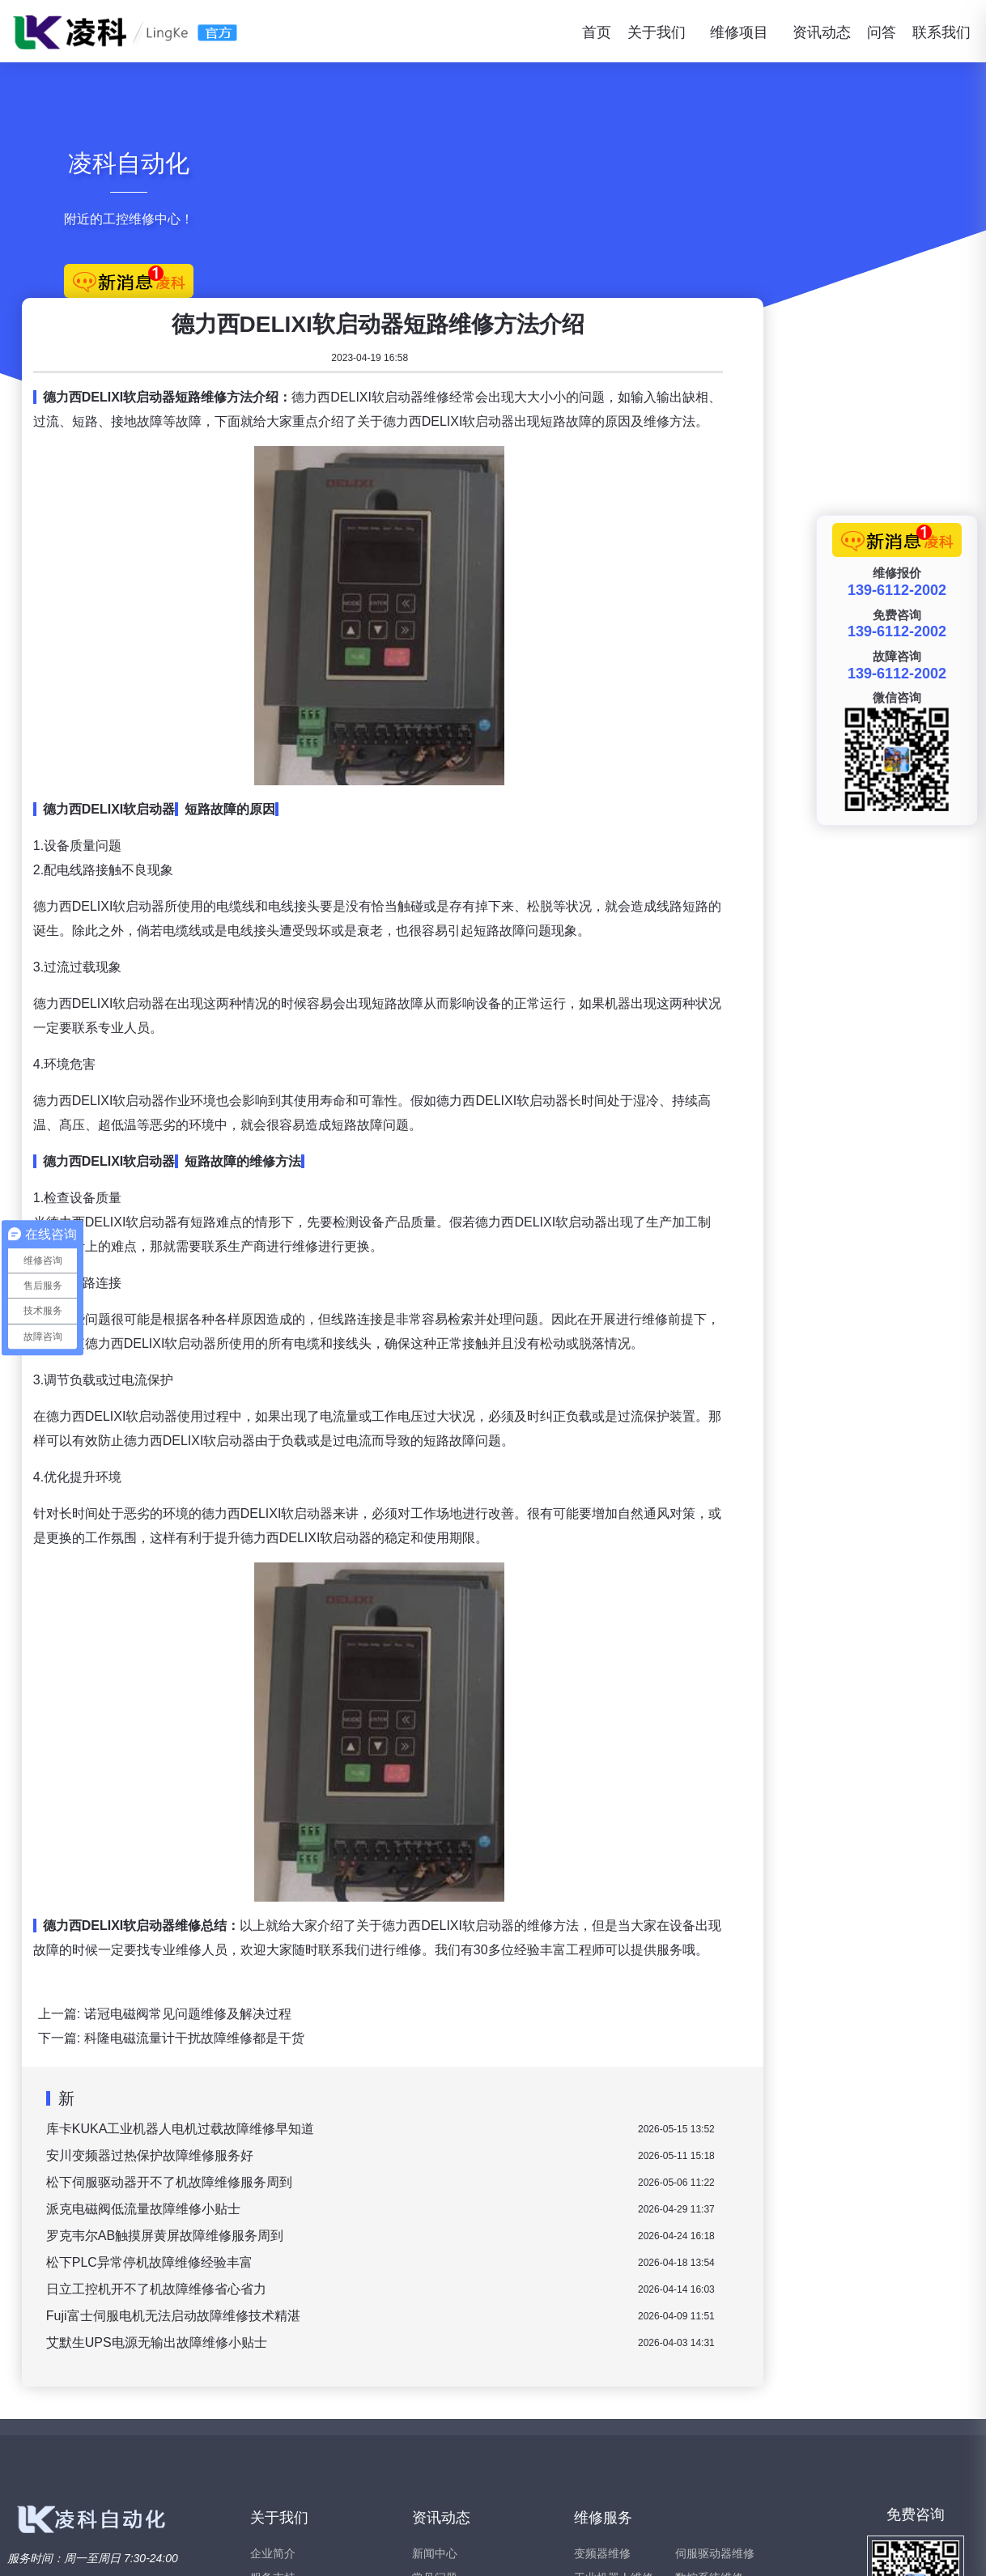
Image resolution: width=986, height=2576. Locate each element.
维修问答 (434, 2425)
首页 (596, 32)
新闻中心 (434, 2376)
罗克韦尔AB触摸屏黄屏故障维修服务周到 (409, 2059)
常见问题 (434, 2401)
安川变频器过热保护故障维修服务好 (394, 1979)
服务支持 (272, 2401)
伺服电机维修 (709, 2425)
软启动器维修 (608, 2474)
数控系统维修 (709, 2401)
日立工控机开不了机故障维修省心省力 (401, 2112)
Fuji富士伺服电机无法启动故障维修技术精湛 (418, 2139)
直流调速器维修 (613, 2425)
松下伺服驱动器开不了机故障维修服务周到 (414, 2006)
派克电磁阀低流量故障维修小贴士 (388, 2032)
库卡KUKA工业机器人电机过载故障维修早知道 (425, 1952)
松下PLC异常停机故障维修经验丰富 (394, 2086)
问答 (881, 32)
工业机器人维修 (613, 2401)
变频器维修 (602, 2376)
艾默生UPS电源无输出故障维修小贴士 (401, 2166)
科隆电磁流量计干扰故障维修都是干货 (439, 1861)
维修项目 (739, 32)
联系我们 (941, 32)
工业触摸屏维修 (613, 2449)
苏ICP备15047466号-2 (930, 2548)
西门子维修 (703, 2449)
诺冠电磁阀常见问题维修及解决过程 (432, 1837)
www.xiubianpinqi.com (155, 2548)
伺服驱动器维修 (714, 2376)
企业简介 (272, 2376)
